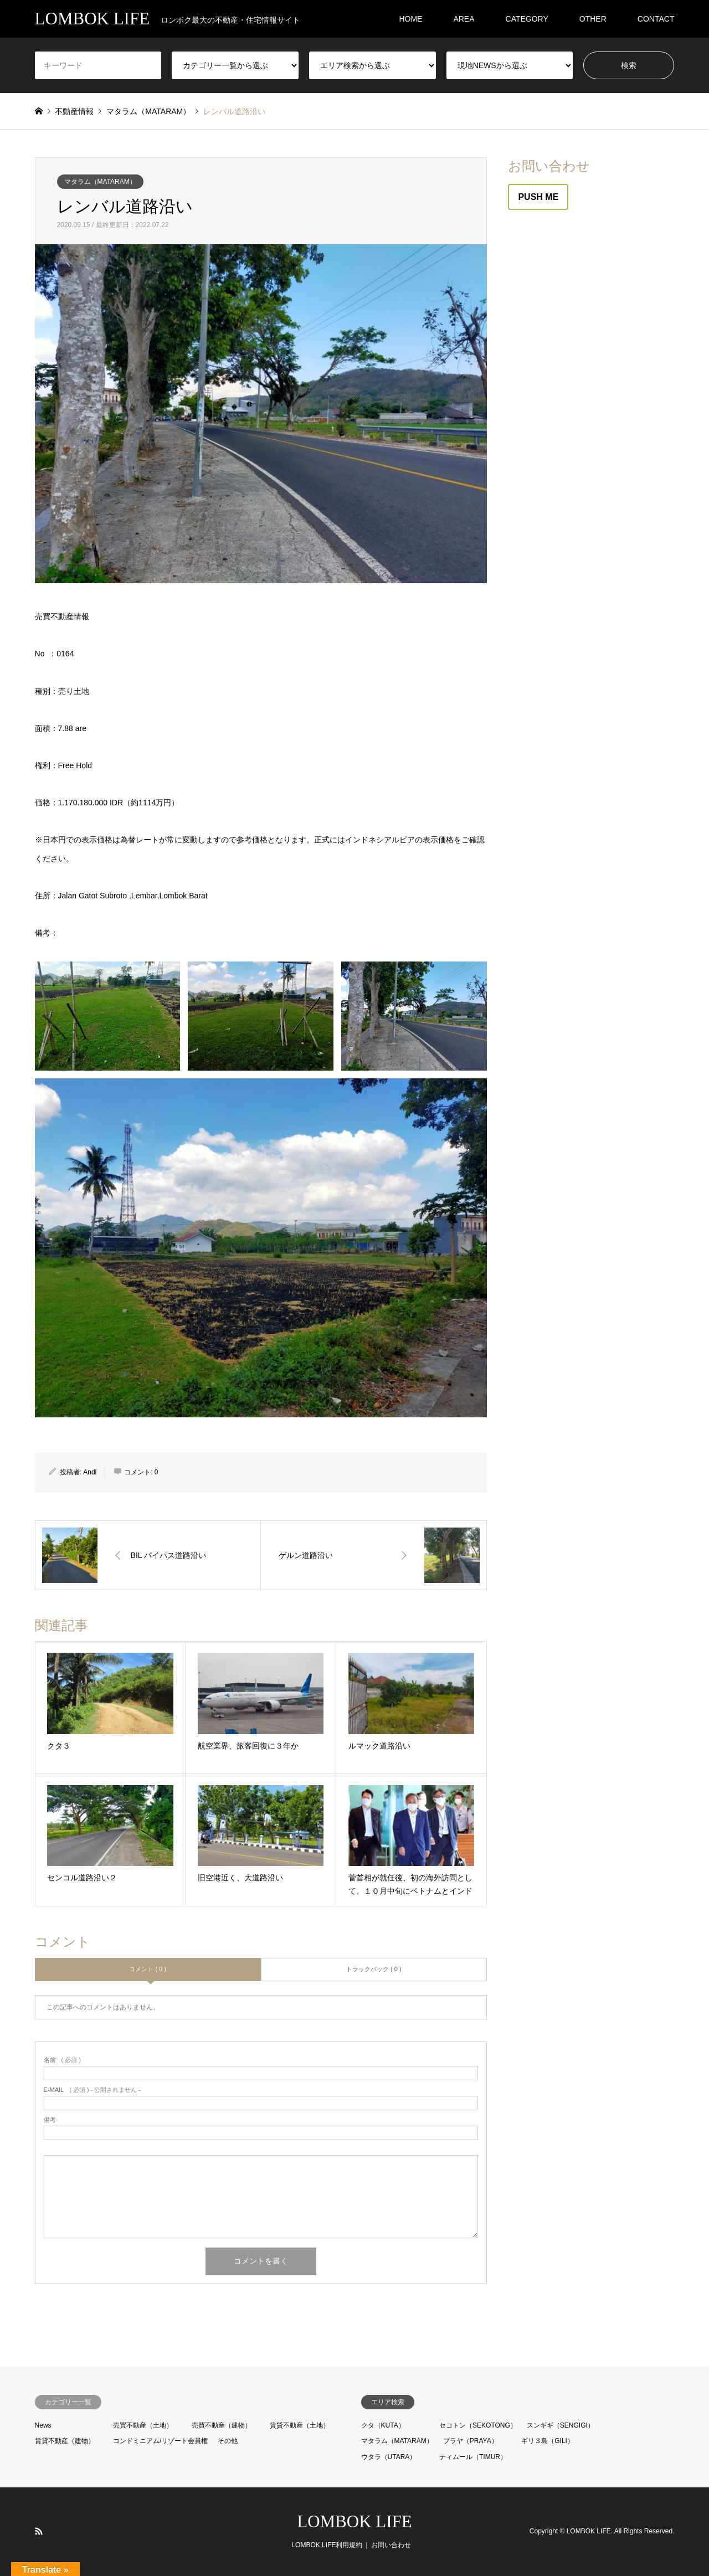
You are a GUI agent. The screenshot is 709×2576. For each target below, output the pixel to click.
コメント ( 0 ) (147, 1969)
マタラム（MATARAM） (100, 182)
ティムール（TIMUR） (473, 2457)
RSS (39, 2531)
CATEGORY (527, 18)
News (43, 2425)
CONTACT (656, 18)
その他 (228, 2441)
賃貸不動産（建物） (65, 2441)
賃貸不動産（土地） (300, 2425)
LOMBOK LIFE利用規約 (326, 2545)
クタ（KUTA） (383, 2425)
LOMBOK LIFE (354, 2521)
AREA (463, 18)
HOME (410, 18)
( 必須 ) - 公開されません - (92, 2090)
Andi (89, 1472)
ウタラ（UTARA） (389, 2457)
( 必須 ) (62, 2060)
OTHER (593, 18)
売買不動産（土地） (143, 2425)
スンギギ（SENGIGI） (560, 2425)
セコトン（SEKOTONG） (478, 2425)
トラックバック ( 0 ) (374, 1969)
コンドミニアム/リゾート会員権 (160, 2441)
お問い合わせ (391, 2545)
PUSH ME (538, 197)
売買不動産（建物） (221, 2425)
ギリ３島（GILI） (547, 2441)
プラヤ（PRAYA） (470, 2441)
